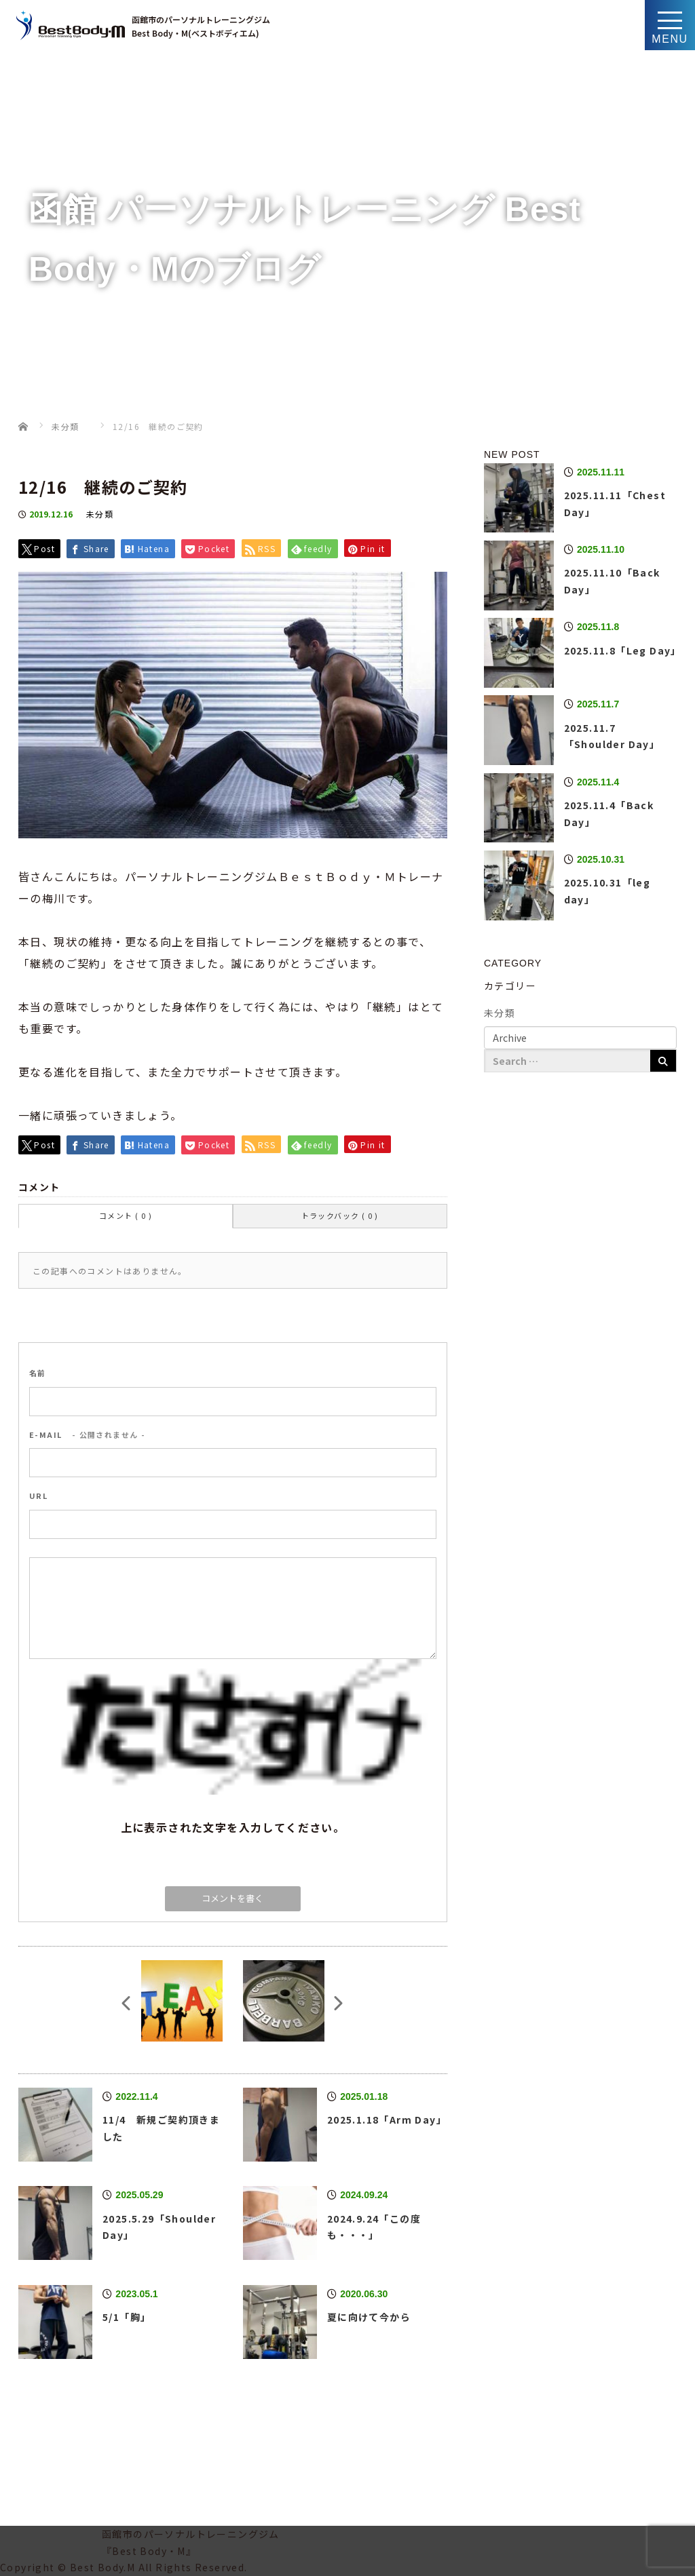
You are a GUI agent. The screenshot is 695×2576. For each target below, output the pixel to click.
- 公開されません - (87, 1434)
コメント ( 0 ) (125, 1215)
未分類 (99, 514)
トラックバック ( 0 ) (340, 1215)
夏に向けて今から (369, 2317)
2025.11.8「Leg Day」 (622, 650)
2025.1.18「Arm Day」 (387, 2119)
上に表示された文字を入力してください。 (233, 1827)
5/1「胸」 (126, 2317)
